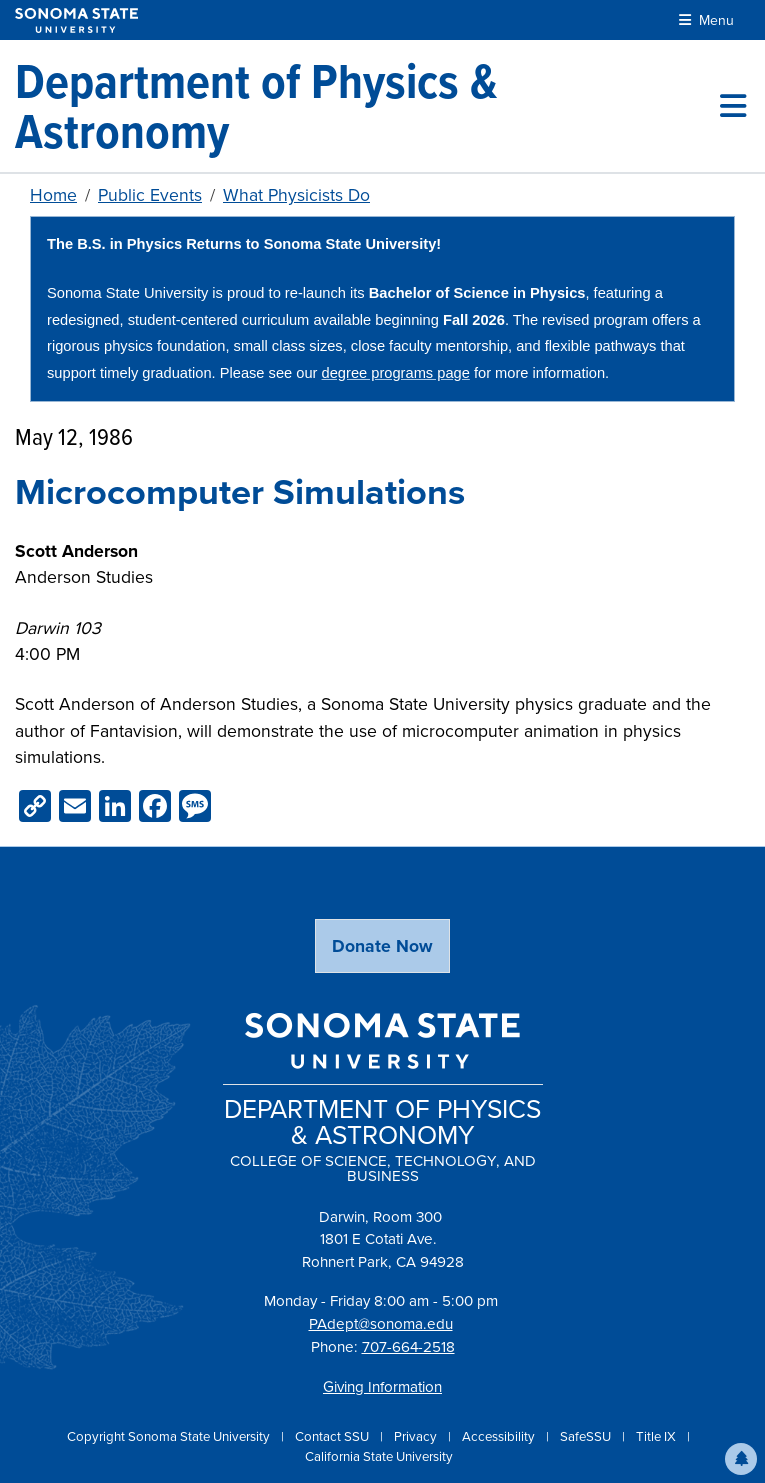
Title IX (657, 1436)
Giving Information (382, 1387)
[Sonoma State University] (76, 20)
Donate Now (382, 946)
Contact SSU (333, 1436)
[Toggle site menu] (733, 106)
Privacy (417, 1436)
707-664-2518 (408, 1347)
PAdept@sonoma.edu (381, 1324)
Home (53, 195)
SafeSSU (587, 1436)
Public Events (150, 195)
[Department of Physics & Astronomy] (367, 106)
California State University (379, 1456)
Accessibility (500, 1436)
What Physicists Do (296, 195)
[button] (741, 1459)
